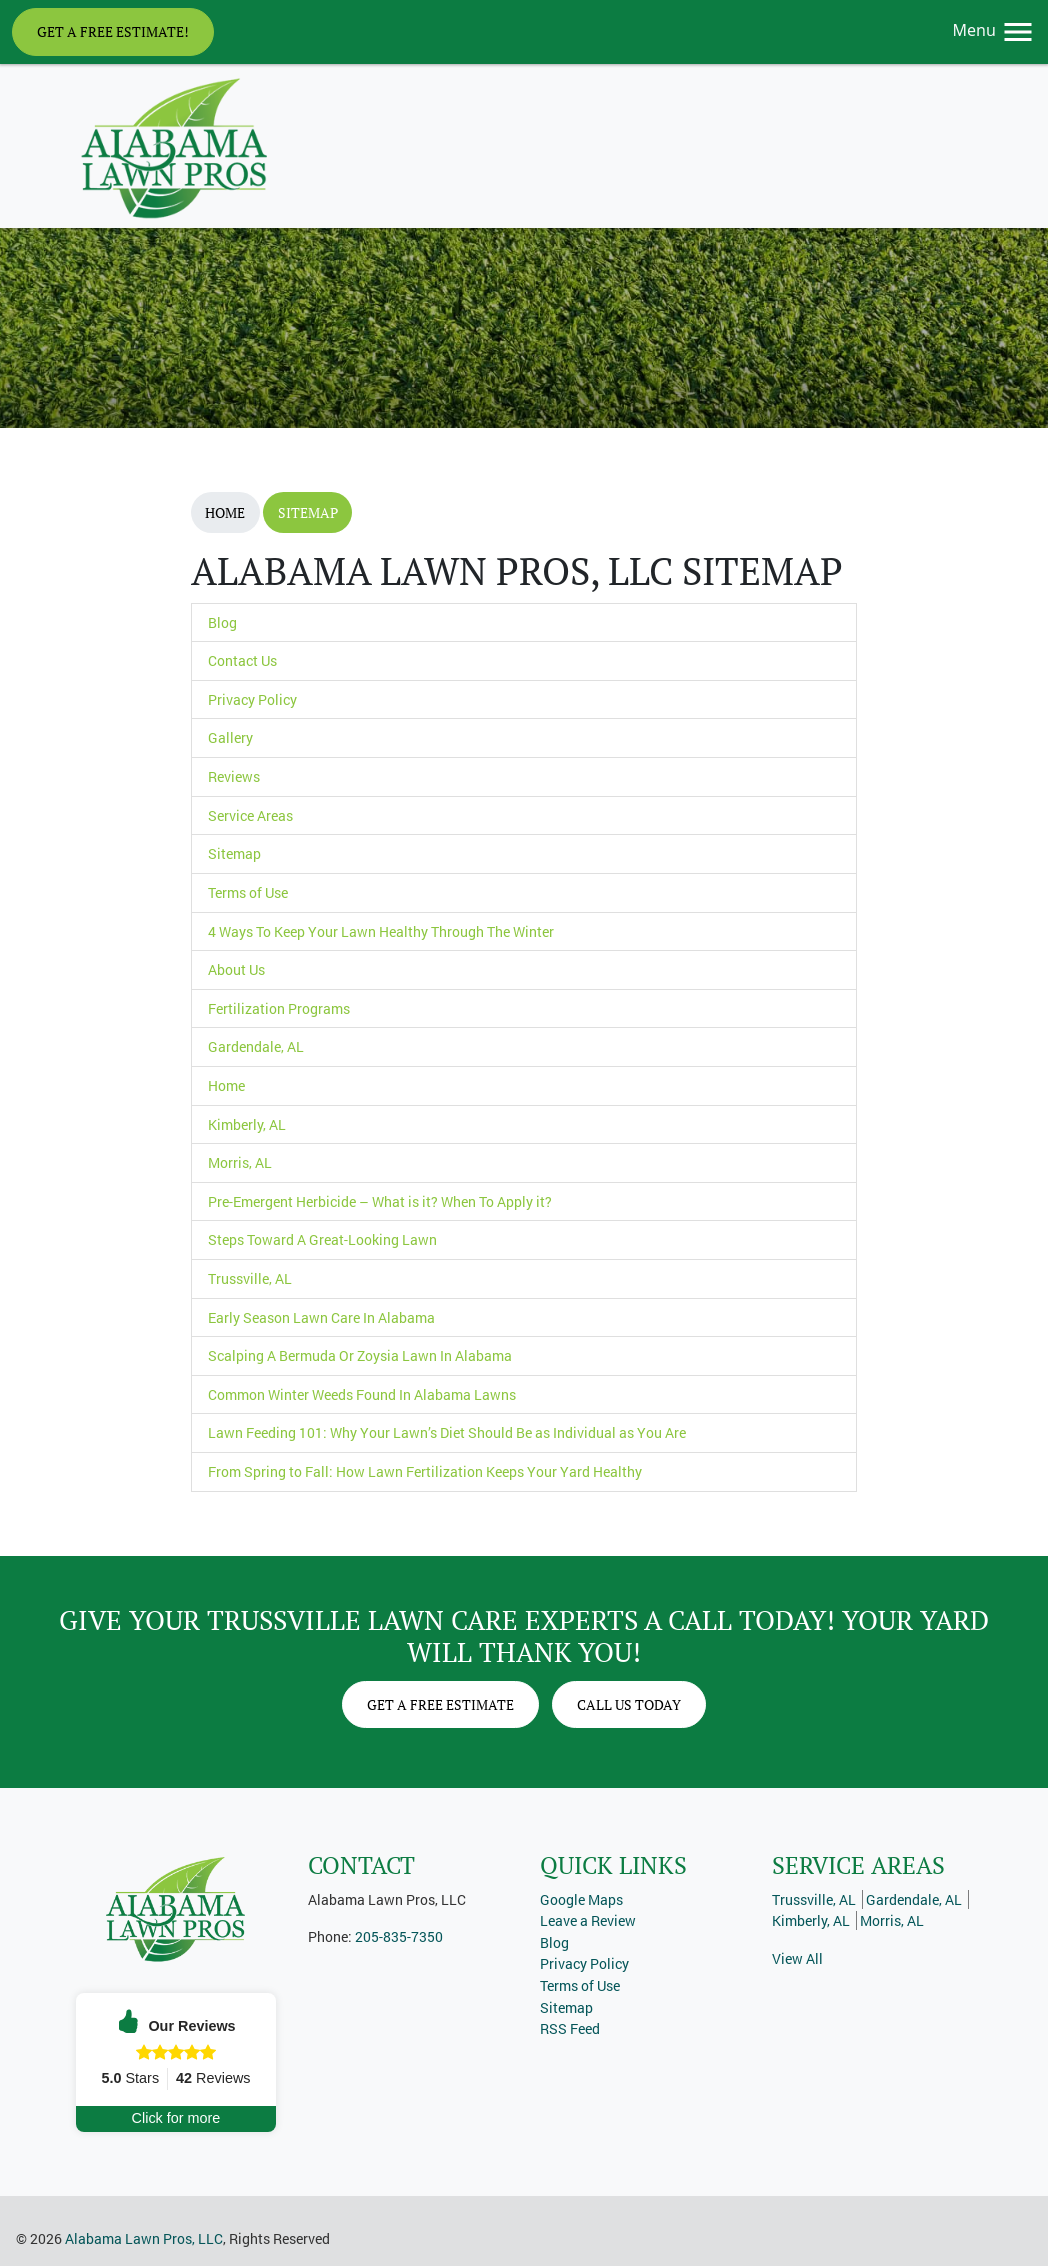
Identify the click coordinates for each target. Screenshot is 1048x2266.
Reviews (234, 776)
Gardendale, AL (256, 1046)
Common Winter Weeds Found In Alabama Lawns (362, 1394)
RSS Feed (570, 2028)
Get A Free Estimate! (113, 31)
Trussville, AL (250, 1278)
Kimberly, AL (247, 1124)
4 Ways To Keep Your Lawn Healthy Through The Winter (381, 931)
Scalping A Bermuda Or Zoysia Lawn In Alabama (360, 1355)
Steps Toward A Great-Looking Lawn (322, 1239)
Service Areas (250, 815)
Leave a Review (588, 1920)
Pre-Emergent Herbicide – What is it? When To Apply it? (380, 1201)
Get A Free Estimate (440, 1704)
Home (225, 512)
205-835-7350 (399, 1936)
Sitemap (308, 512)
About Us (236, 969)
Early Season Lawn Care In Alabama (321, 1317)
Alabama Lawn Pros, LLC (144, 2238)
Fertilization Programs (279, 1008)
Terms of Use (248, 892)
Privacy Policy (252, 699)
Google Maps (581, 1899)
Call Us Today (629, 1704)
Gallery (230, 737)
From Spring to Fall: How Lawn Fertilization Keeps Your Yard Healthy (425, 1471)
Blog (222, 622)
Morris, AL (240, 1162)
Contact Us (242, 660)
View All (797, 1958)
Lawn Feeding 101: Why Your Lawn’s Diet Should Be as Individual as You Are (447, 1432)
